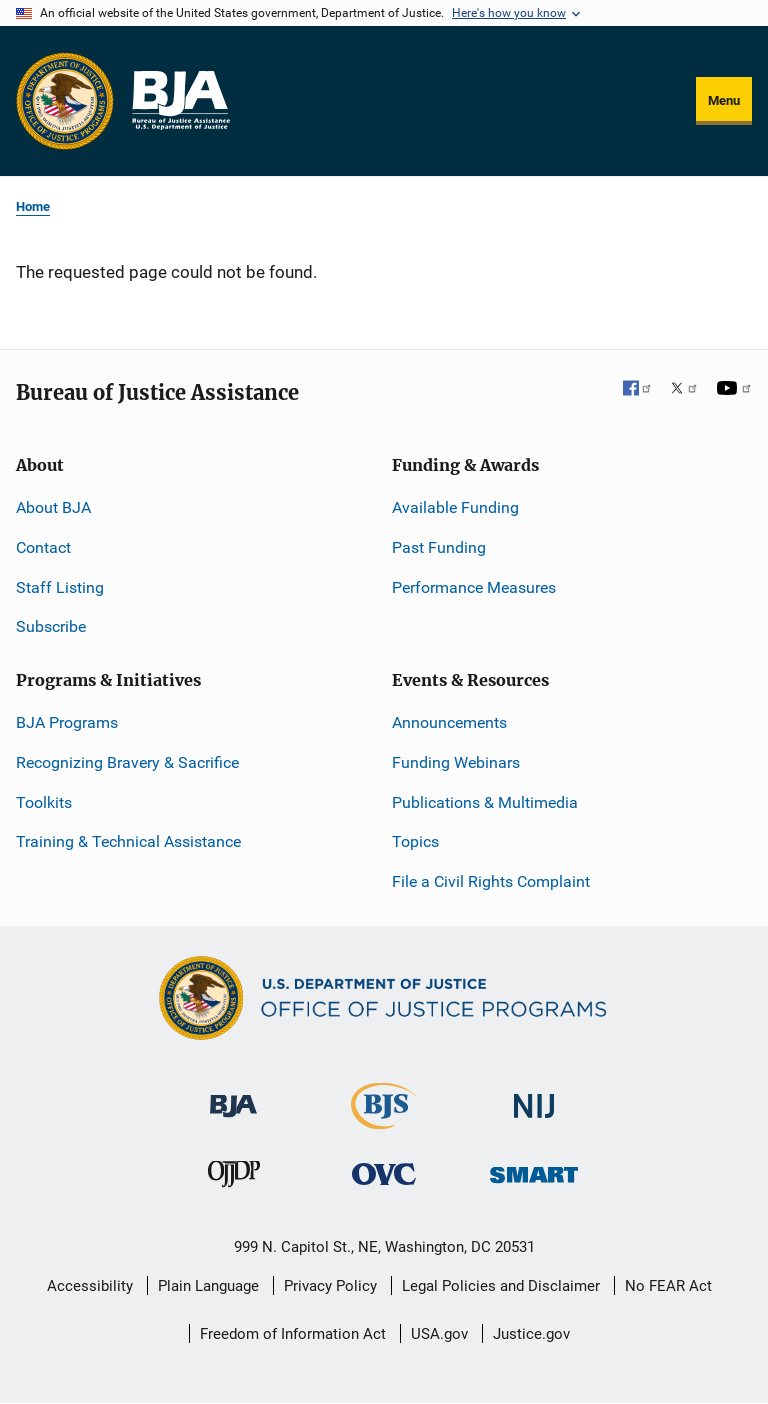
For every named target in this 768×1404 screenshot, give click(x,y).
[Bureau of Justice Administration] (233, 1096)
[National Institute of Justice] (534, 1097)
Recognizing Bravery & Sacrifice (127, 762)
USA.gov (439, 1334)
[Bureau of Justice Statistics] (383, 1120)
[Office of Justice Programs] (65, 101)
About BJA (53, 507)
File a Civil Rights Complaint (491, 881)
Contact (43, 547)
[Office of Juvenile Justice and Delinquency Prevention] (234, 1178)
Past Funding (439, 547)
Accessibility (90, 1286)
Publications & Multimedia (485, 802)
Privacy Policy (330, 1286)
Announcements (449, 722)
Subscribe (51, 626)
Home (33, 206)
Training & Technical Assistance (128, 841)
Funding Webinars (456, 762)
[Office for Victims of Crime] (384, 1173)
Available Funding (455, 507)
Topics (415, 841)
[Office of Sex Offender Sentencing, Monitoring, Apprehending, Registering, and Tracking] (534, 1169)
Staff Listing (60, 587)
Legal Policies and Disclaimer (501, 1286)
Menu (724, 100)
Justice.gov (531, 1334)
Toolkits (44, 802)
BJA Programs (67, 722)
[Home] (180, 101)
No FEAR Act (668, 1286)
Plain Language (208, 1286)
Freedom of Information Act (293, 1334)
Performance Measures (474, 587)
